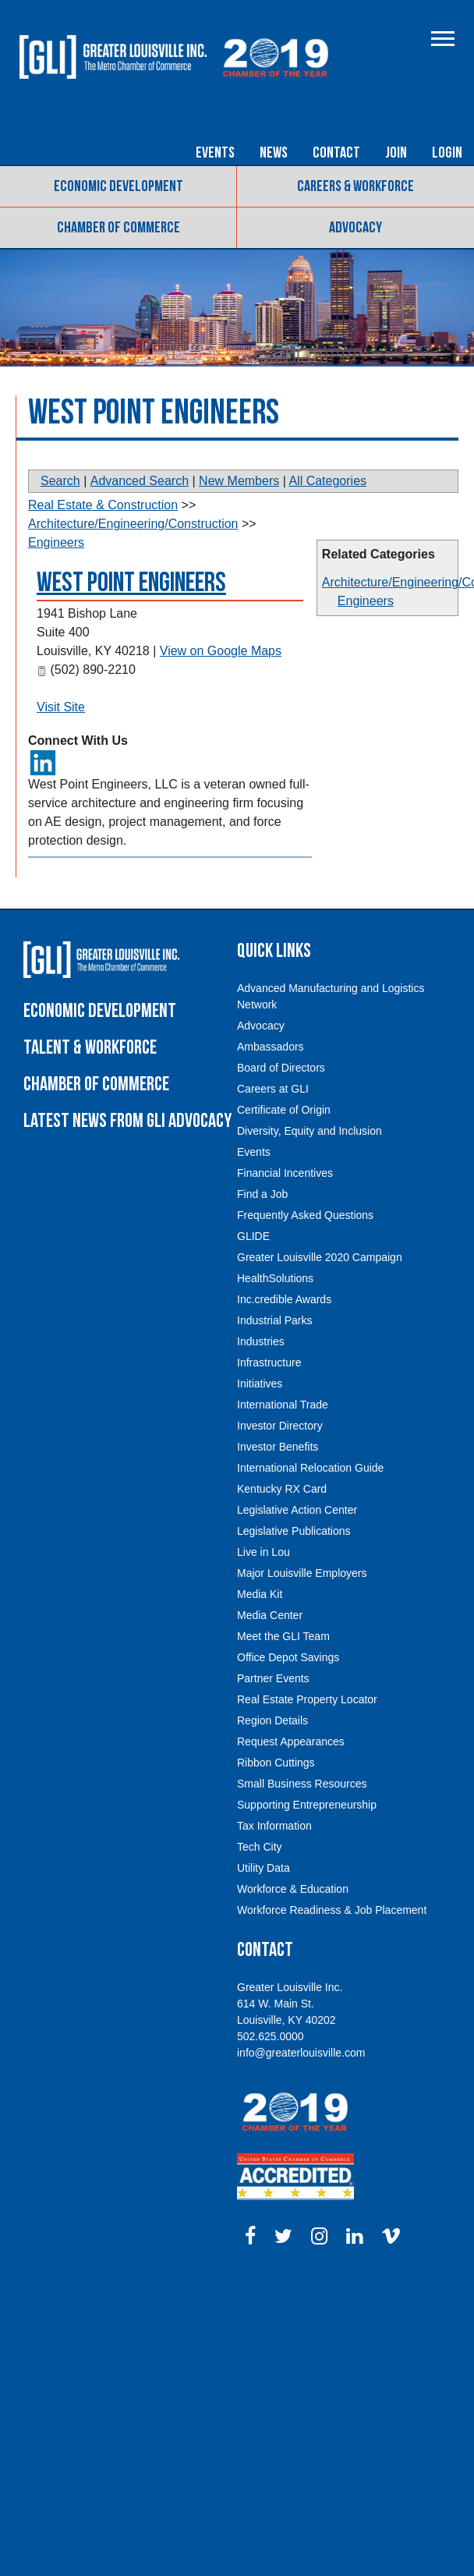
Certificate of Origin (284, 1110)
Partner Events (273, 1678)
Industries (261, 1341)
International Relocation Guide (310, 1468)
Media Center (269, 1615)
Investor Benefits (277, 1446)
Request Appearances (291, 1741)
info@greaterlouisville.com (301, 2052)
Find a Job (262, 1194)
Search (60, 480)
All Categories (327, 480)
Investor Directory (280, 1425)
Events (215, 153)
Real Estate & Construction (103, 505)
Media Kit (259, 1594)
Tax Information (274, 1825)
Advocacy (355, 227)
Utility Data (263, 1868)
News (274, 153)
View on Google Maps (220, 650)
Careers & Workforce (355, 186)
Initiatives (259, 1383)
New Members (239, 480)
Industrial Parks (274, 1320)
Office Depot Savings (288, 1657)
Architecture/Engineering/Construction (133, 523)
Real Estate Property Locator (307, 1699)
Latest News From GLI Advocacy (127, 1121)
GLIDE (253, 1236)
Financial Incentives (285, 1173)
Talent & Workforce (90, 1048)
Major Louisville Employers (302, 1573)
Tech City (259, 1847)
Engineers (366, 601)
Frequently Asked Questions (305, 1215)
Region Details (272, 1720)
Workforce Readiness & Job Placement (331, 1910)
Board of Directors (281, 1067)
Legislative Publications (294, 1531)
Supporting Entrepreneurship (307, 1804)
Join (396, 153)
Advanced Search (139, 480)
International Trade (282, 1404)
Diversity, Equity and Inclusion (309, 1131)
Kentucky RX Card (282, 1489)
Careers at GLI (273, 1088)
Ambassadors (270, 1046)
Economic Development (118, 186)
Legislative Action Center (297, 1510)
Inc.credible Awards (284, 1299)
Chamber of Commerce (118, 227)
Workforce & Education (292, 1889)
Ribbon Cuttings (276, 1762)
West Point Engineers (131, 583)
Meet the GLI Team (283, 1636)
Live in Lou (263, 1552)
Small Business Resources (302, 1783)
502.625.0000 (270, 2036)
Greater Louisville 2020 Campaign (319, 1257)
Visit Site (61, 707)
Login (447, 153)
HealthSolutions (275, 1278)
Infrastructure (269, 1362)
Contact (336, 153)
